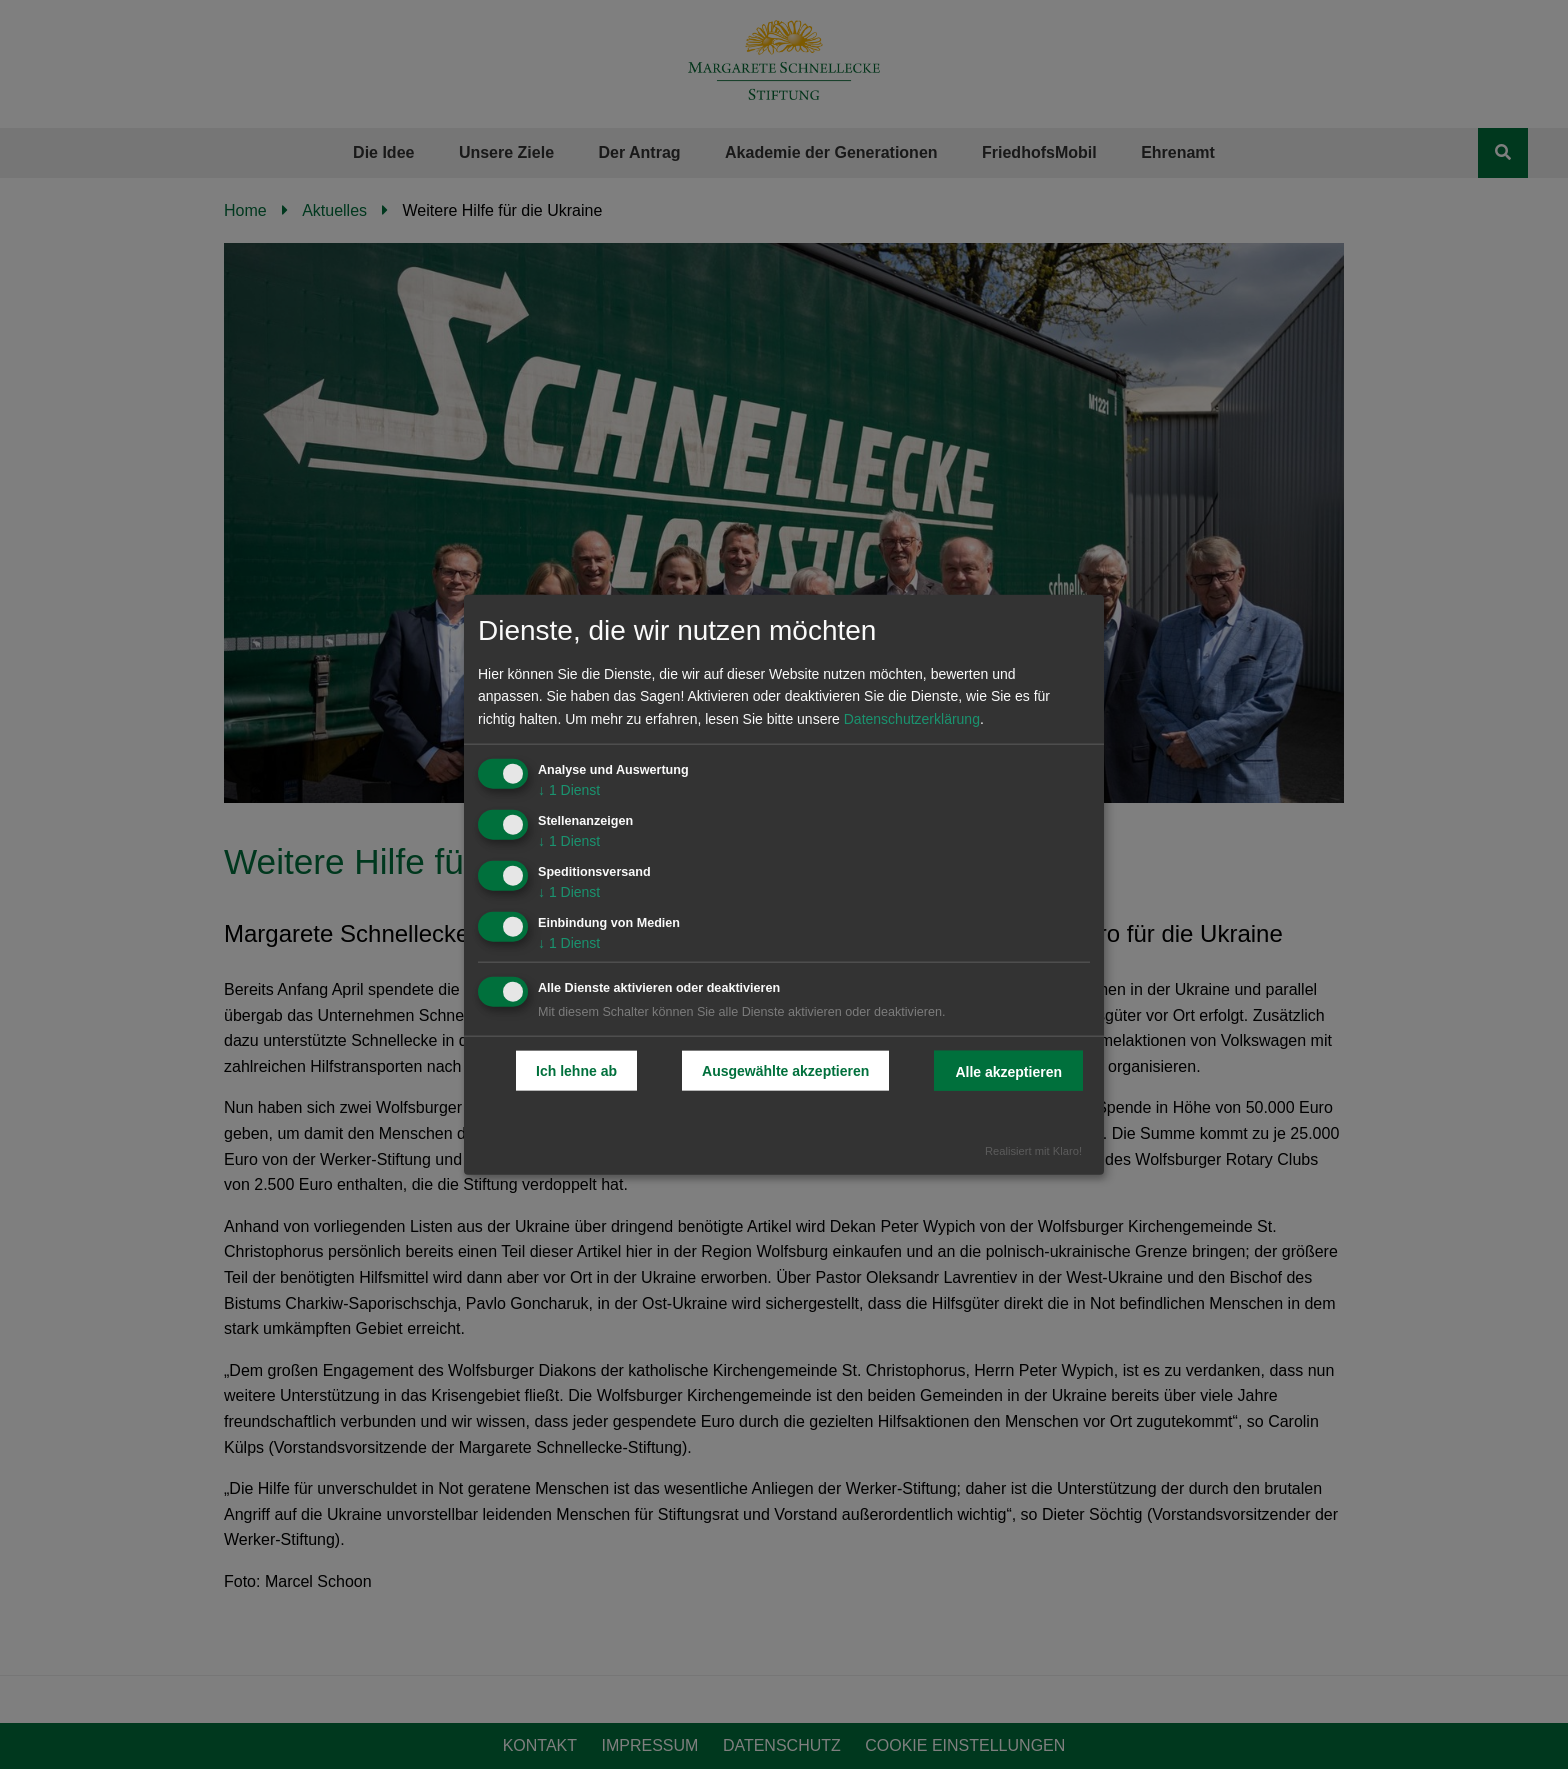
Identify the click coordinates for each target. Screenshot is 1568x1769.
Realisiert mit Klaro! (1033, 1151)
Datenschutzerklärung (912, 719)
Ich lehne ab (576, 1071)
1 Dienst (569, 790)
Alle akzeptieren (1008, 1072)
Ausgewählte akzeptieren (785, 1071)
